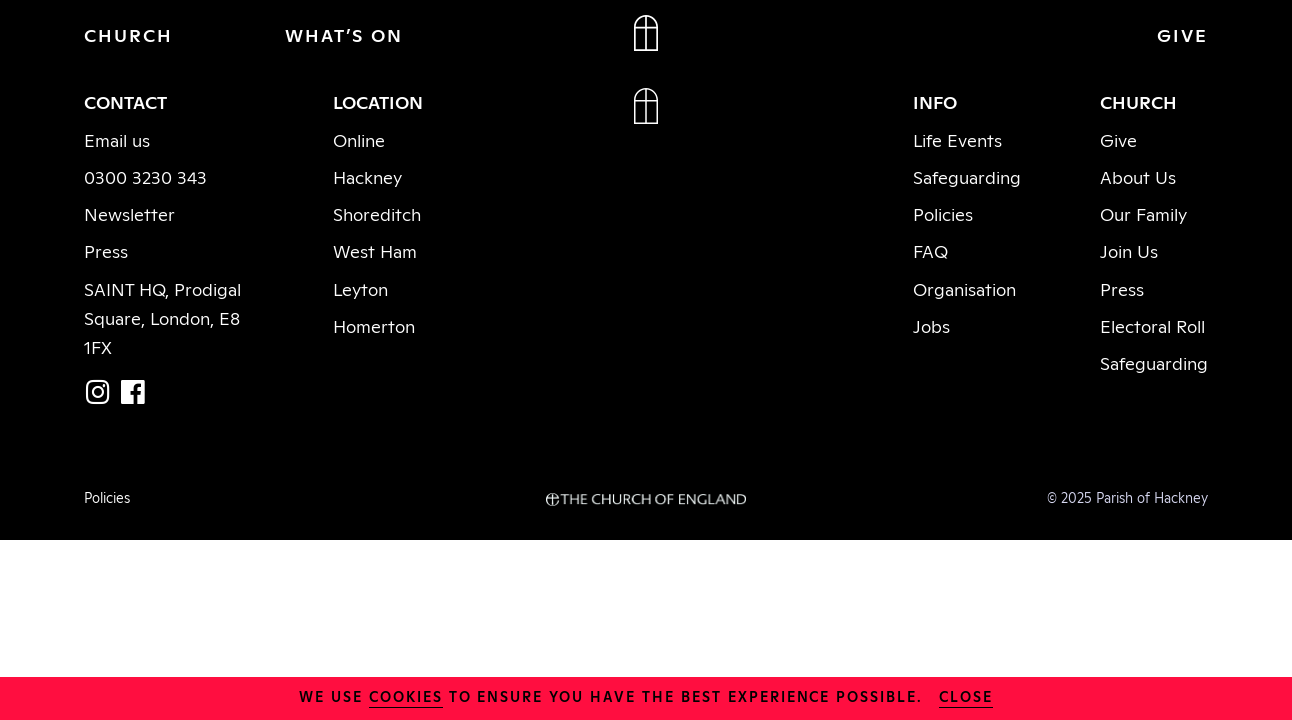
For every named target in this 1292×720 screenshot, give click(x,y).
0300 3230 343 (145, 176)
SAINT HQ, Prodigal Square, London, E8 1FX (162, 317)
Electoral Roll (1152, 325)
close (966, 695)
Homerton (374, 325)
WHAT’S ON (344, 34)
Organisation (964, 288)
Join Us (1129, 250)
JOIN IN (1004, 34)
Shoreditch (377, 213)
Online (359, 139)
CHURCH (128, 34)
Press (106, 250)
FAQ (930, 250)
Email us (117, 139)
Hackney (367, 176)
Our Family (1143, 213)
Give (1118, 139)
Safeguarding (967, 176)
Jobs (931, 325)
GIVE (1182, 34)
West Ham (375, 250)
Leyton (360, 288)
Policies (943, 213)
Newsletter (129, 213)
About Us (1138, 176)
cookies (406, 695)
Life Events (957, 139)
